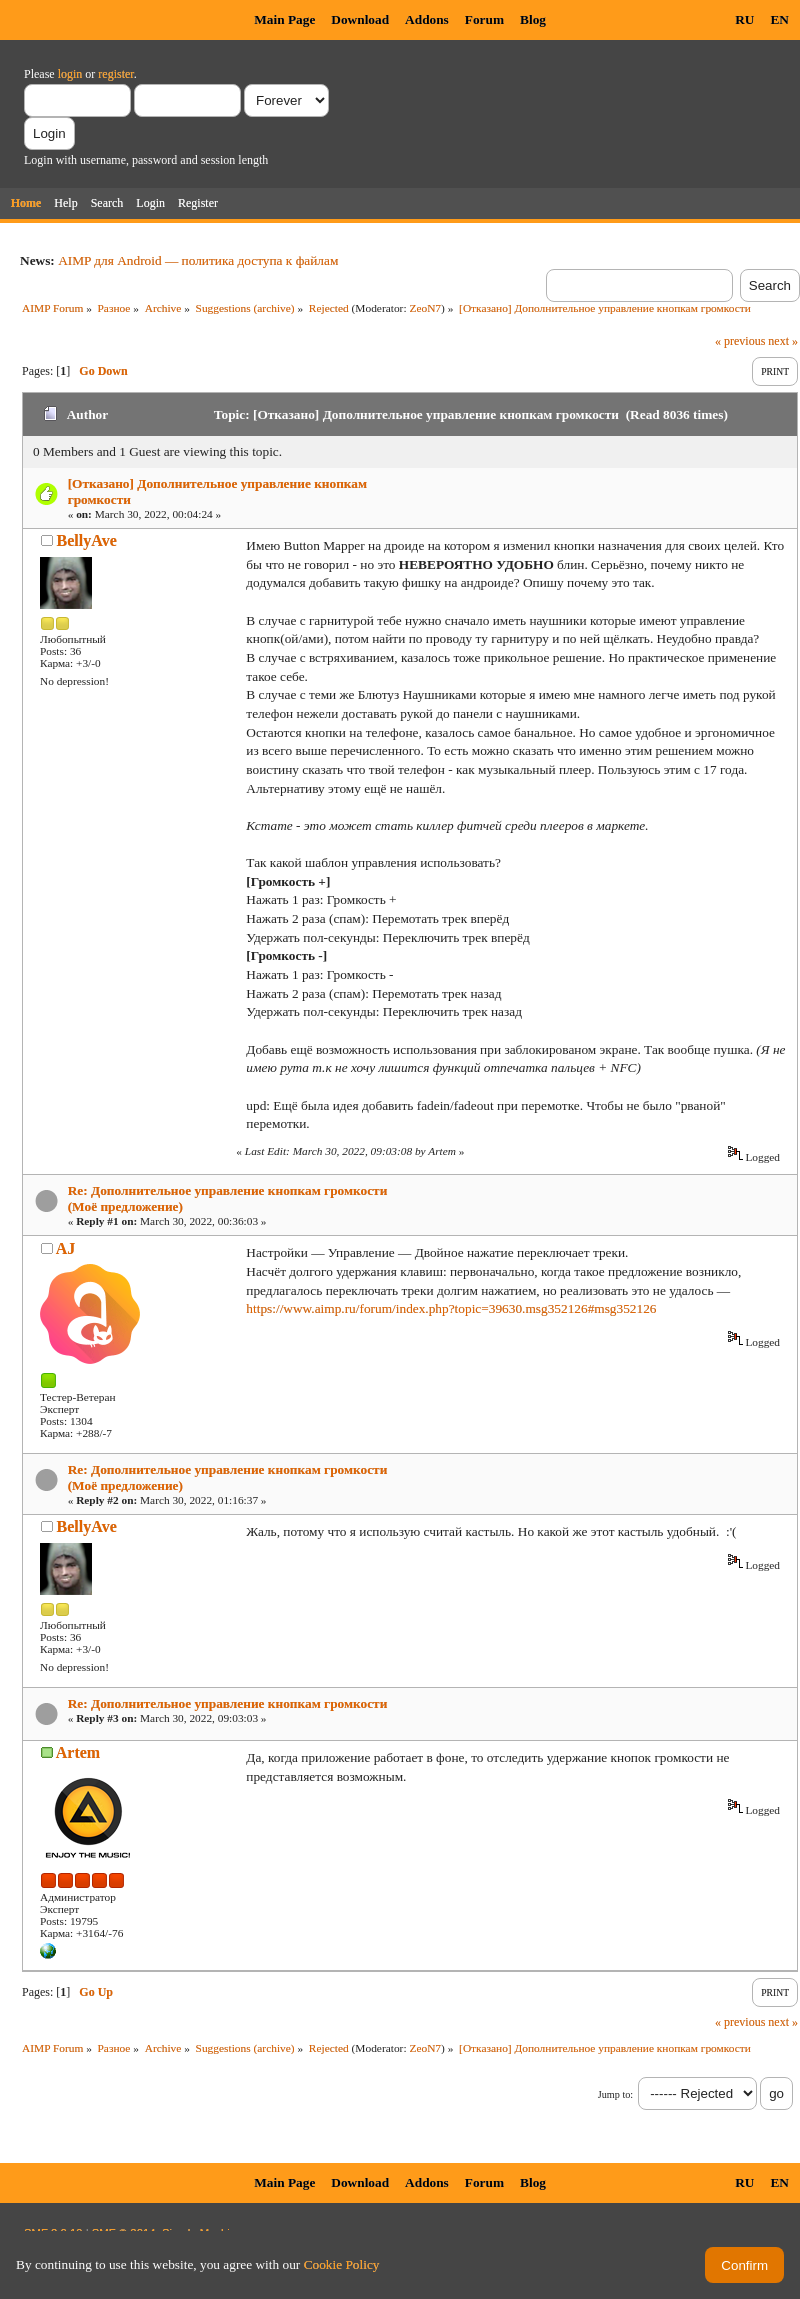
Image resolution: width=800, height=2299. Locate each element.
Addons (427, 19)
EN (779, 19)
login (70, 74)
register (115, 74)
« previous (740, 341)
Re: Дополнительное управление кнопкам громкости (228, 1703)
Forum (484, 19)
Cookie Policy (342, 2264)
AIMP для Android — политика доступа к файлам (198, 260)
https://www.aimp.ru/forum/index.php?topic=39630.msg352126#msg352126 (451, 1308)
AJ (66, 1248)
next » (783, 341)
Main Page (284, 19)
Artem (78, 1752)
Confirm (744, 2265)
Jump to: (615, 2094)
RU (744, 19)
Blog (533, 19)
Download (360, 19)
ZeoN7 (425, 308)
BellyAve (87, 540)
